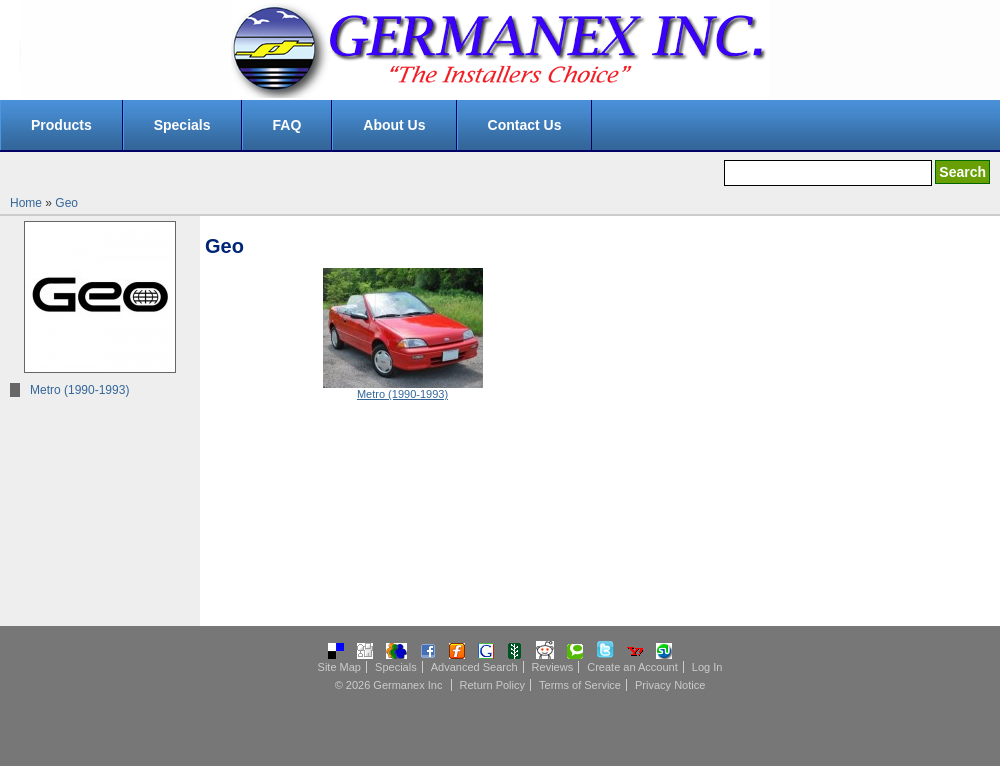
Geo (66, 203)
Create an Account (632, 667)
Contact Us (525, 125)
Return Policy (492, 685)
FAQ (287, 125)
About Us (394, 125)
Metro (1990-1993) (79, 390)
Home (26, 203)
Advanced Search (474, 667)
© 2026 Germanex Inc (389, 685)
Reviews (553, 667)
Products (61, 125)
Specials (182, 125)
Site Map (339, 667)
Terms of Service (580, 685)
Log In (707, 667)
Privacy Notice (670, 685)
